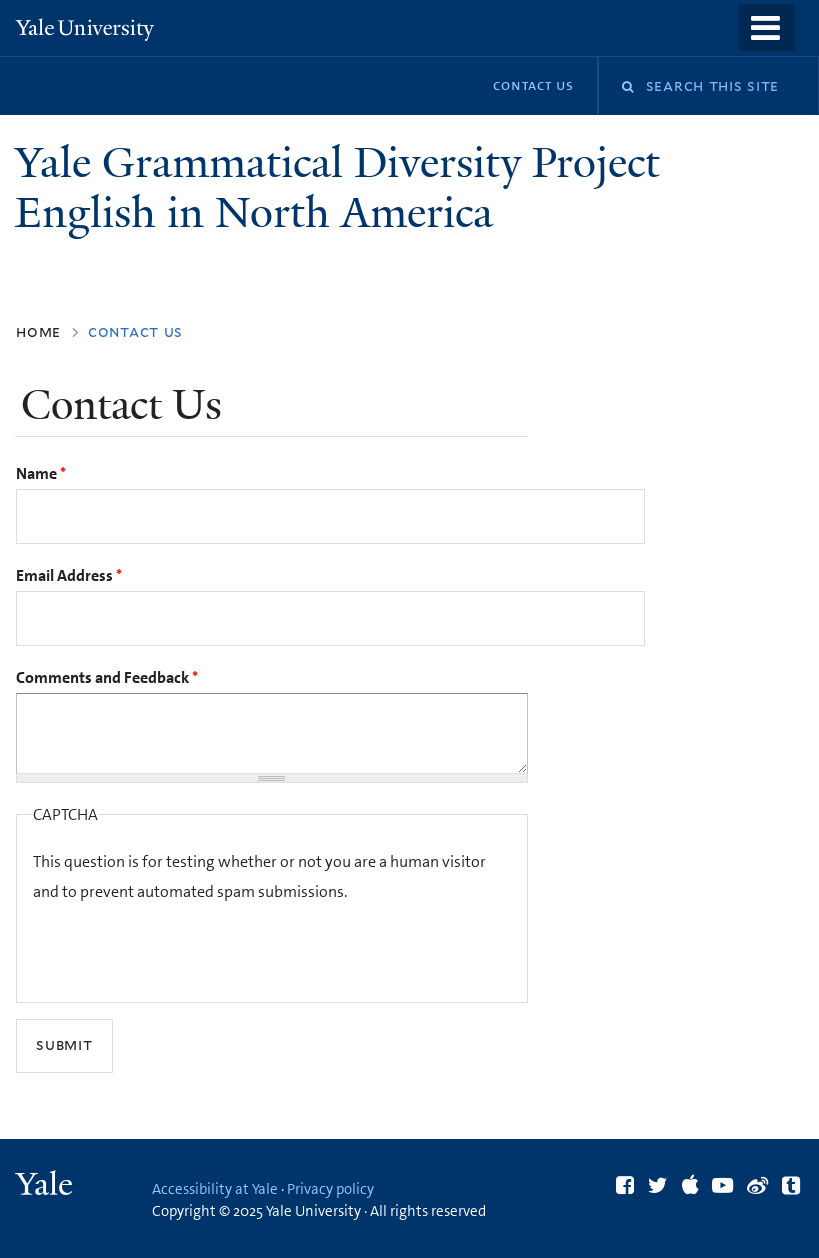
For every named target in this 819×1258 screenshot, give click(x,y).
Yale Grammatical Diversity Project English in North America (337, 188)
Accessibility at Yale (215, 1189)
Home (38, 331)
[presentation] (185, 947)
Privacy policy (330, 1189)
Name (41, 473)
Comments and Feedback (107, 677)
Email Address (69, 575)
